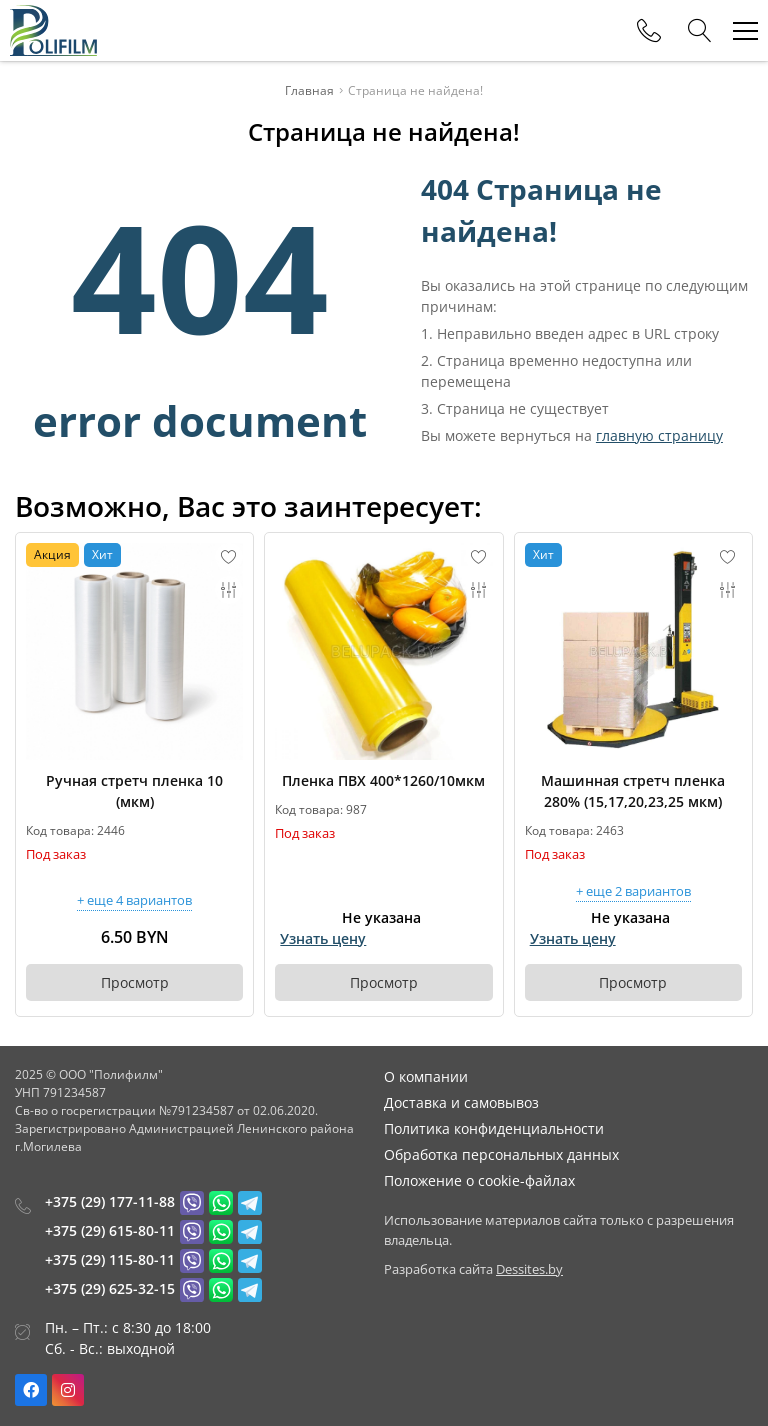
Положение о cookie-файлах (479, 1180)
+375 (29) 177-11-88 (110, 1201)
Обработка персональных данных (501, 1154)
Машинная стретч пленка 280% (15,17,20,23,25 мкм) (633, 791)
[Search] (700, 31)
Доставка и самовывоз (461, 1102)
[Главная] (53, 30)
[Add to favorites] (229, 557)
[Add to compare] (229, 590)
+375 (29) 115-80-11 (110, 1259)
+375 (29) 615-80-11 (110, 1230)
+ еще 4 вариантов (134, 901)
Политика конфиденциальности (494, 1128)
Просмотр (135, 982)
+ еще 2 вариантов (633, 892)
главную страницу (659, 435)
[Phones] (649, 31)
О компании (426, 1076)
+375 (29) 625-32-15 (110, 1288)
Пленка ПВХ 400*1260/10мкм (383, 780)
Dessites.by (529, 1269)
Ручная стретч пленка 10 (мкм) (134, 791)
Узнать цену (323, 938)
